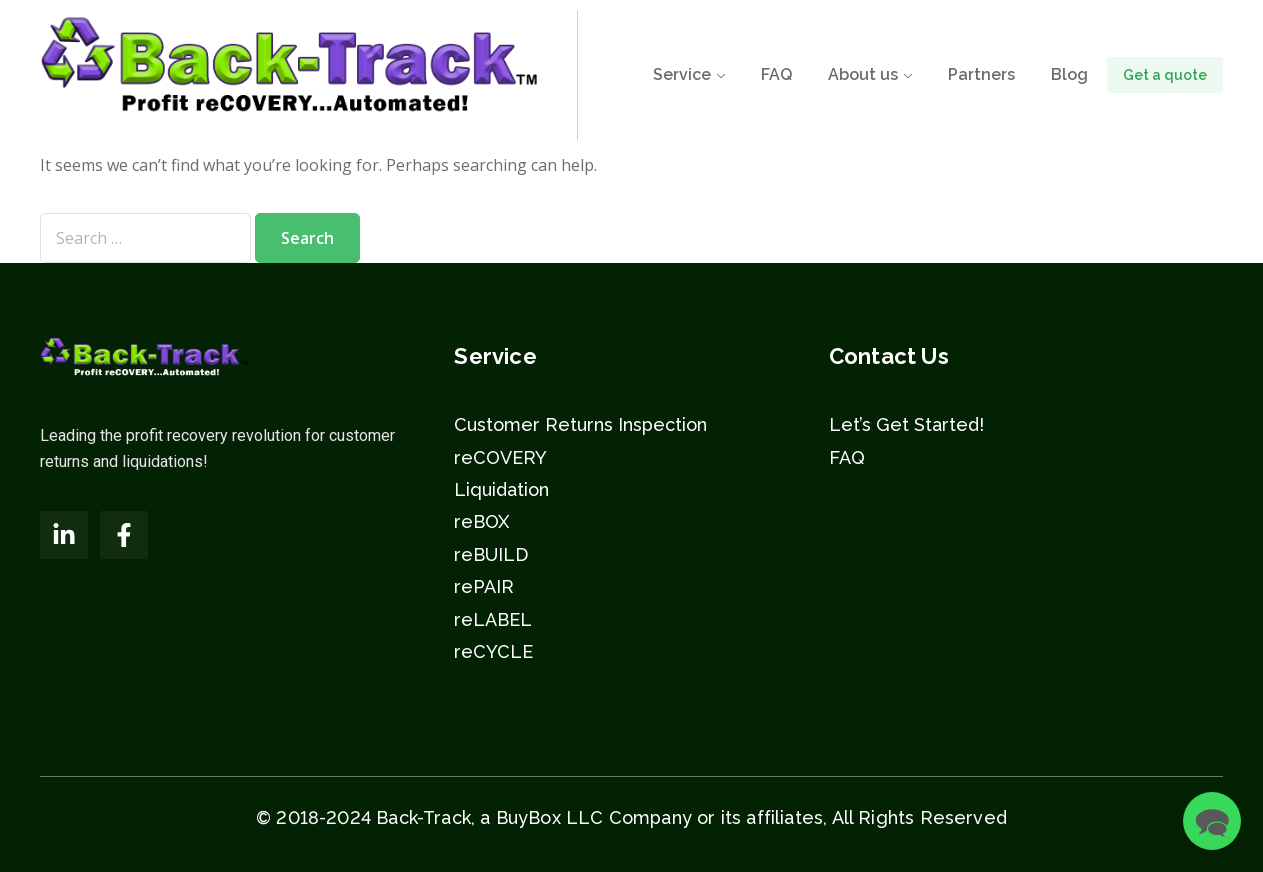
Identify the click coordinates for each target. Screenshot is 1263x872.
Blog (1069, 74)
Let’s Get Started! (906, 424)
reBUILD (491, 554)
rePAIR (484, 586)
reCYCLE (493, 651)
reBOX (481, 521)
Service (682, 74)
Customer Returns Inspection (580, 424)
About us (863, 74)
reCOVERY (500, 457)
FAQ (776, 74)
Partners (981, 74)
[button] (1212, 821)
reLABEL (493, 619)
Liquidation (501, 489)
